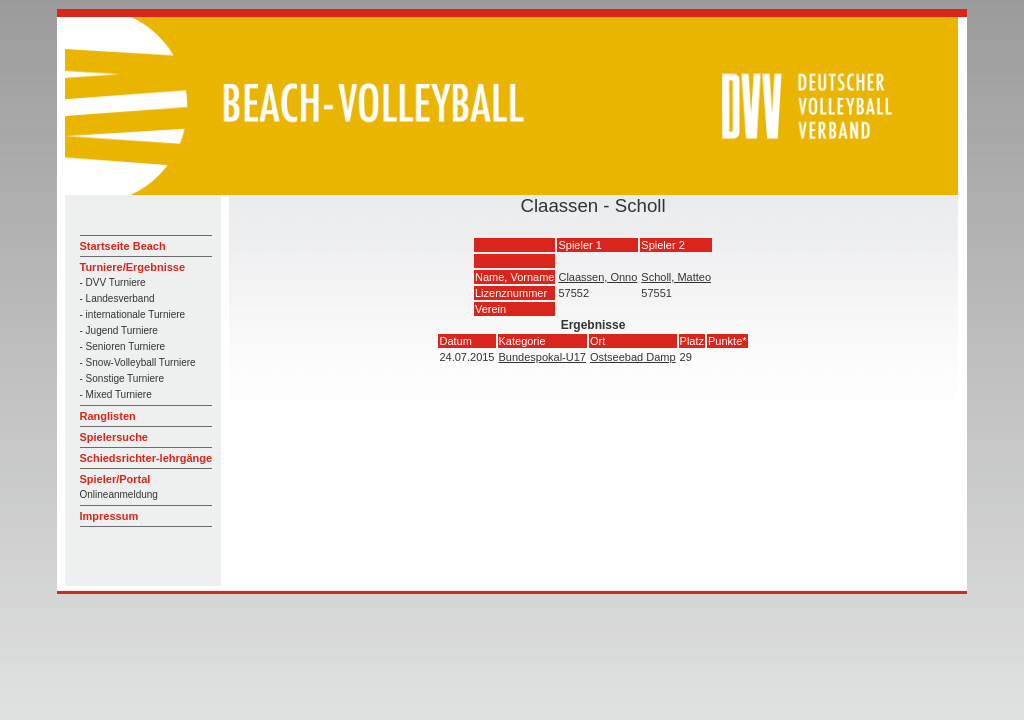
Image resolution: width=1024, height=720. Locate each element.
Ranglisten (108, 416)
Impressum (109, 516)
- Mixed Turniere (116, 394)
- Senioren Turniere (123, 346)
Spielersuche (114, 437)
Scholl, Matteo (676, 277)
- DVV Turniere (113, 282)
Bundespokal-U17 (542, 357)
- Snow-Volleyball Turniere (138, 362)
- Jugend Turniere (119, 330)
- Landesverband (117, 298)
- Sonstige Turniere (122, 378)
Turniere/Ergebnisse (133, 267)
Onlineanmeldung (119, 494)
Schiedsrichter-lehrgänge (146, 458)
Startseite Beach (123, 246)
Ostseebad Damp (633, 357)
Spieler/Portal (115, 479)
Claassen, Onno (597, 277)
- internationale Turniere (133, 314)
